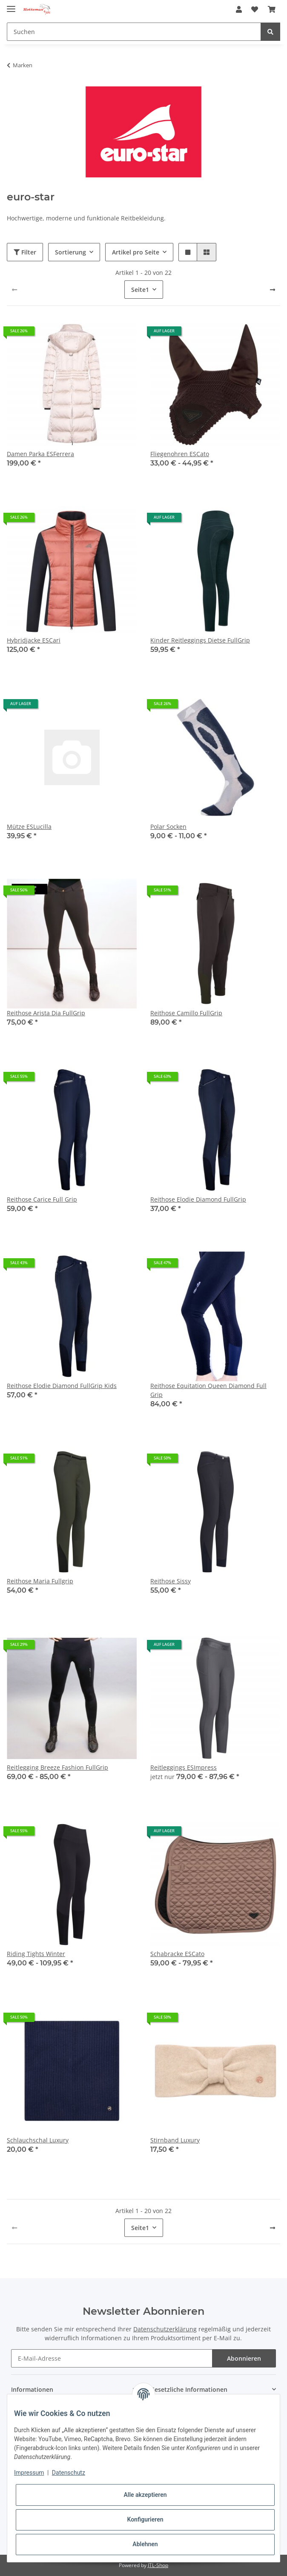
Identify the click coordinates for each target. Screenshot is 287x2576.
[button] (239, 9)
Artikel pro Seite (135, 252)
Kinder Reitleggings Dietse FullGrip (200, 640)
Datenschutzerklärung (165, 2329)
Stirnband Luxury (175, 2140)
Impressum (29, 2472)
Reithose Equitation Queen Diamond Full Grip (208, 1390)
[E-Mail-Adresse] (111, 2358)
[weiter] (272, 290)
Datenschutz (68, 2472)
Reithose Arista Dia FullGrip (46, 1013)
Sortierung (70, 252)
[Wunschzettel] (255, 9)
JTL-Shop (158, 2565)
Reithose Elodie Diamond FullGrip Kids (62, 1386)
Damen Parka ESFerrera (40, 454)
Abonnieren (244, 2358)
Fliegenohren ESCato (179, 454)
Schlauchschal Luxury (38, 2140)
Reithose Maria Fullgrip (40, 1581)
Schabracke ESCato (177, 1954)
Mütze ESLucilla (29, 826)
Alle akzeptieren (144, 2494)
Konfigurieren (145, 2519)
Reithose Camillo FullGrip (186, 1013)
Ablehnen (145, 2544)
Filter (25, 252)
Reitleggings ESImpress (183, 1767)
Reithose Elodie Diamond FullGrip (198, 1199)
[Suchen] (134, 32)
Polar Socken (168, 826)
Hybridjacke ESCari (33, 640)
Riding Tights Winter (36, 1954)
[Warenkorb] (271, 9)
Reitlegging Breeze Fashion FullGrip (57, 1767)
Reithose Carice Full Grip (42, 1199)
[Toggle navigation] (11, 5)
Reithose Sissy (170, 1581)
